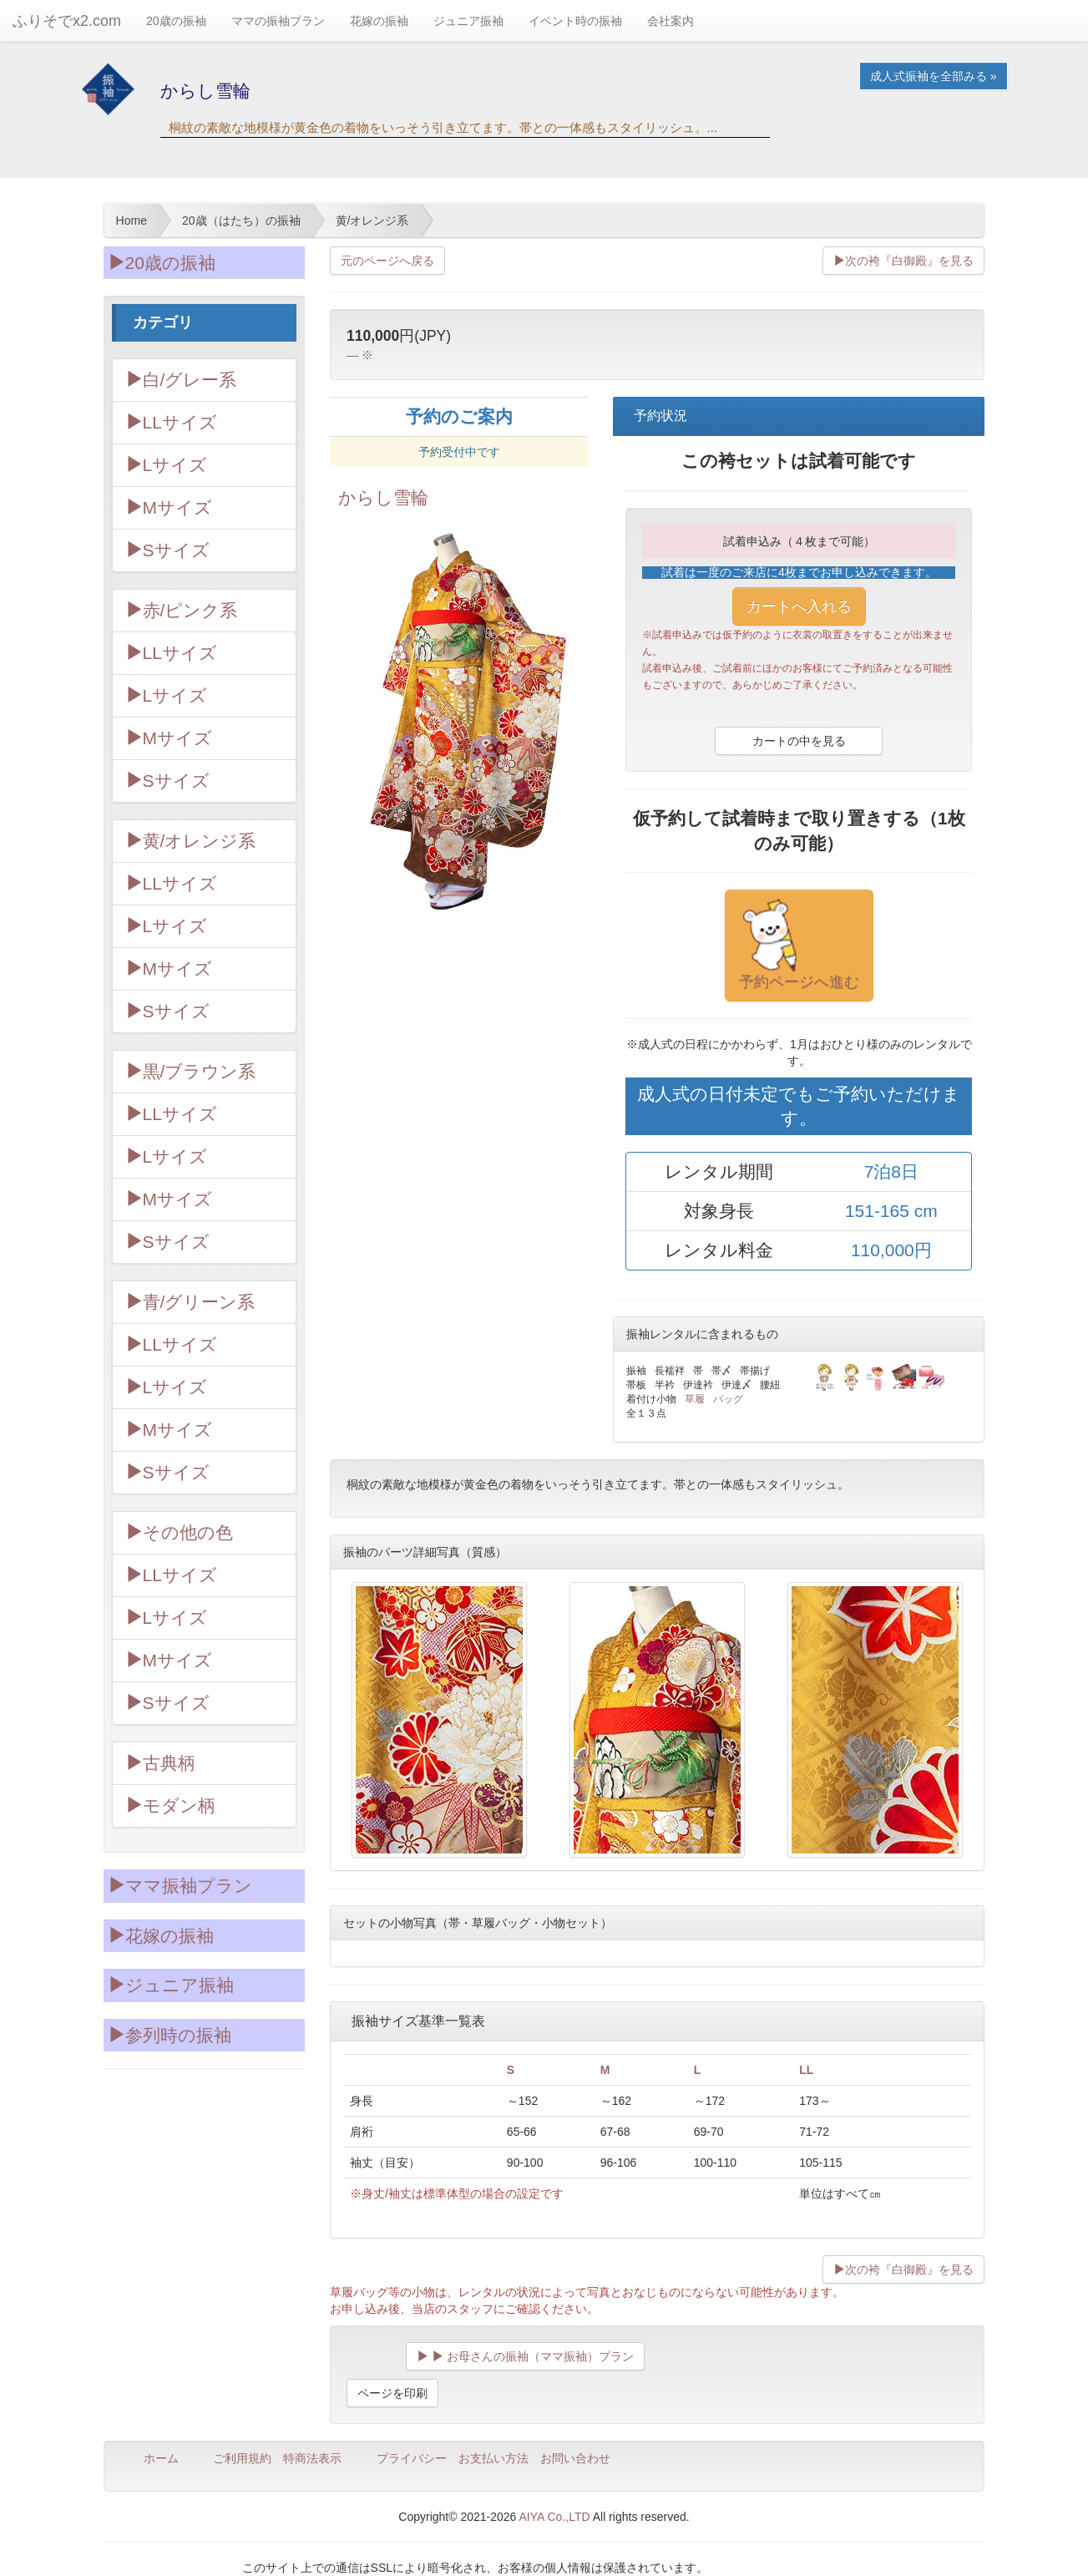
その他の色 (179, 1532)
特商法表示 (312, 2458)
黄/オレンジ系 (190, 840)
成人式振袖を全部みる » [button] (933, 76)
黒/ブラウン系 (190, 1071)
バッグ (728, 1399)
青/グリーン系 (190, 1301)
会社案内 (670, 21)
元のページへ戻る (387, 260)
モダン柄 (170, 1805)
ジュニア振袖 (468, 21)
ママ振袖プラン (180, 1885)
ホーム (161, 2458)
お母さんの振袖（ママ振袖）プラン (525, 2356)
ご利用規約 (242, 2458)
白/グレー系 (181, 379)
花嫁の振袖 (379, 21)
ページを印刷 (392, 2393)
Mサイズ (169, 507)
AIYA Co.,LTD (554, 2516)
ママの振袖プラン (278, 21)
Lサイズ (166, 464)
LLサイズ (171, 422)
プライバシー (412, 2458)
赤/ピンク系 (181, 610)
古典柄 (160, 1762)
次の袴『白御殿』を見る (903, 260)
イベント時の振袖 (575, 21)
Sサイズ (167, 550)
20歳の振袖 (176, 21)
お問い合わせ (575, 2458)
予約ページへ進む (799, 945)
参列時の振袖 (169, 2035)
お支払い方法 (493, 2458)
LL (806, 2070)
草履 (695, 1399)
